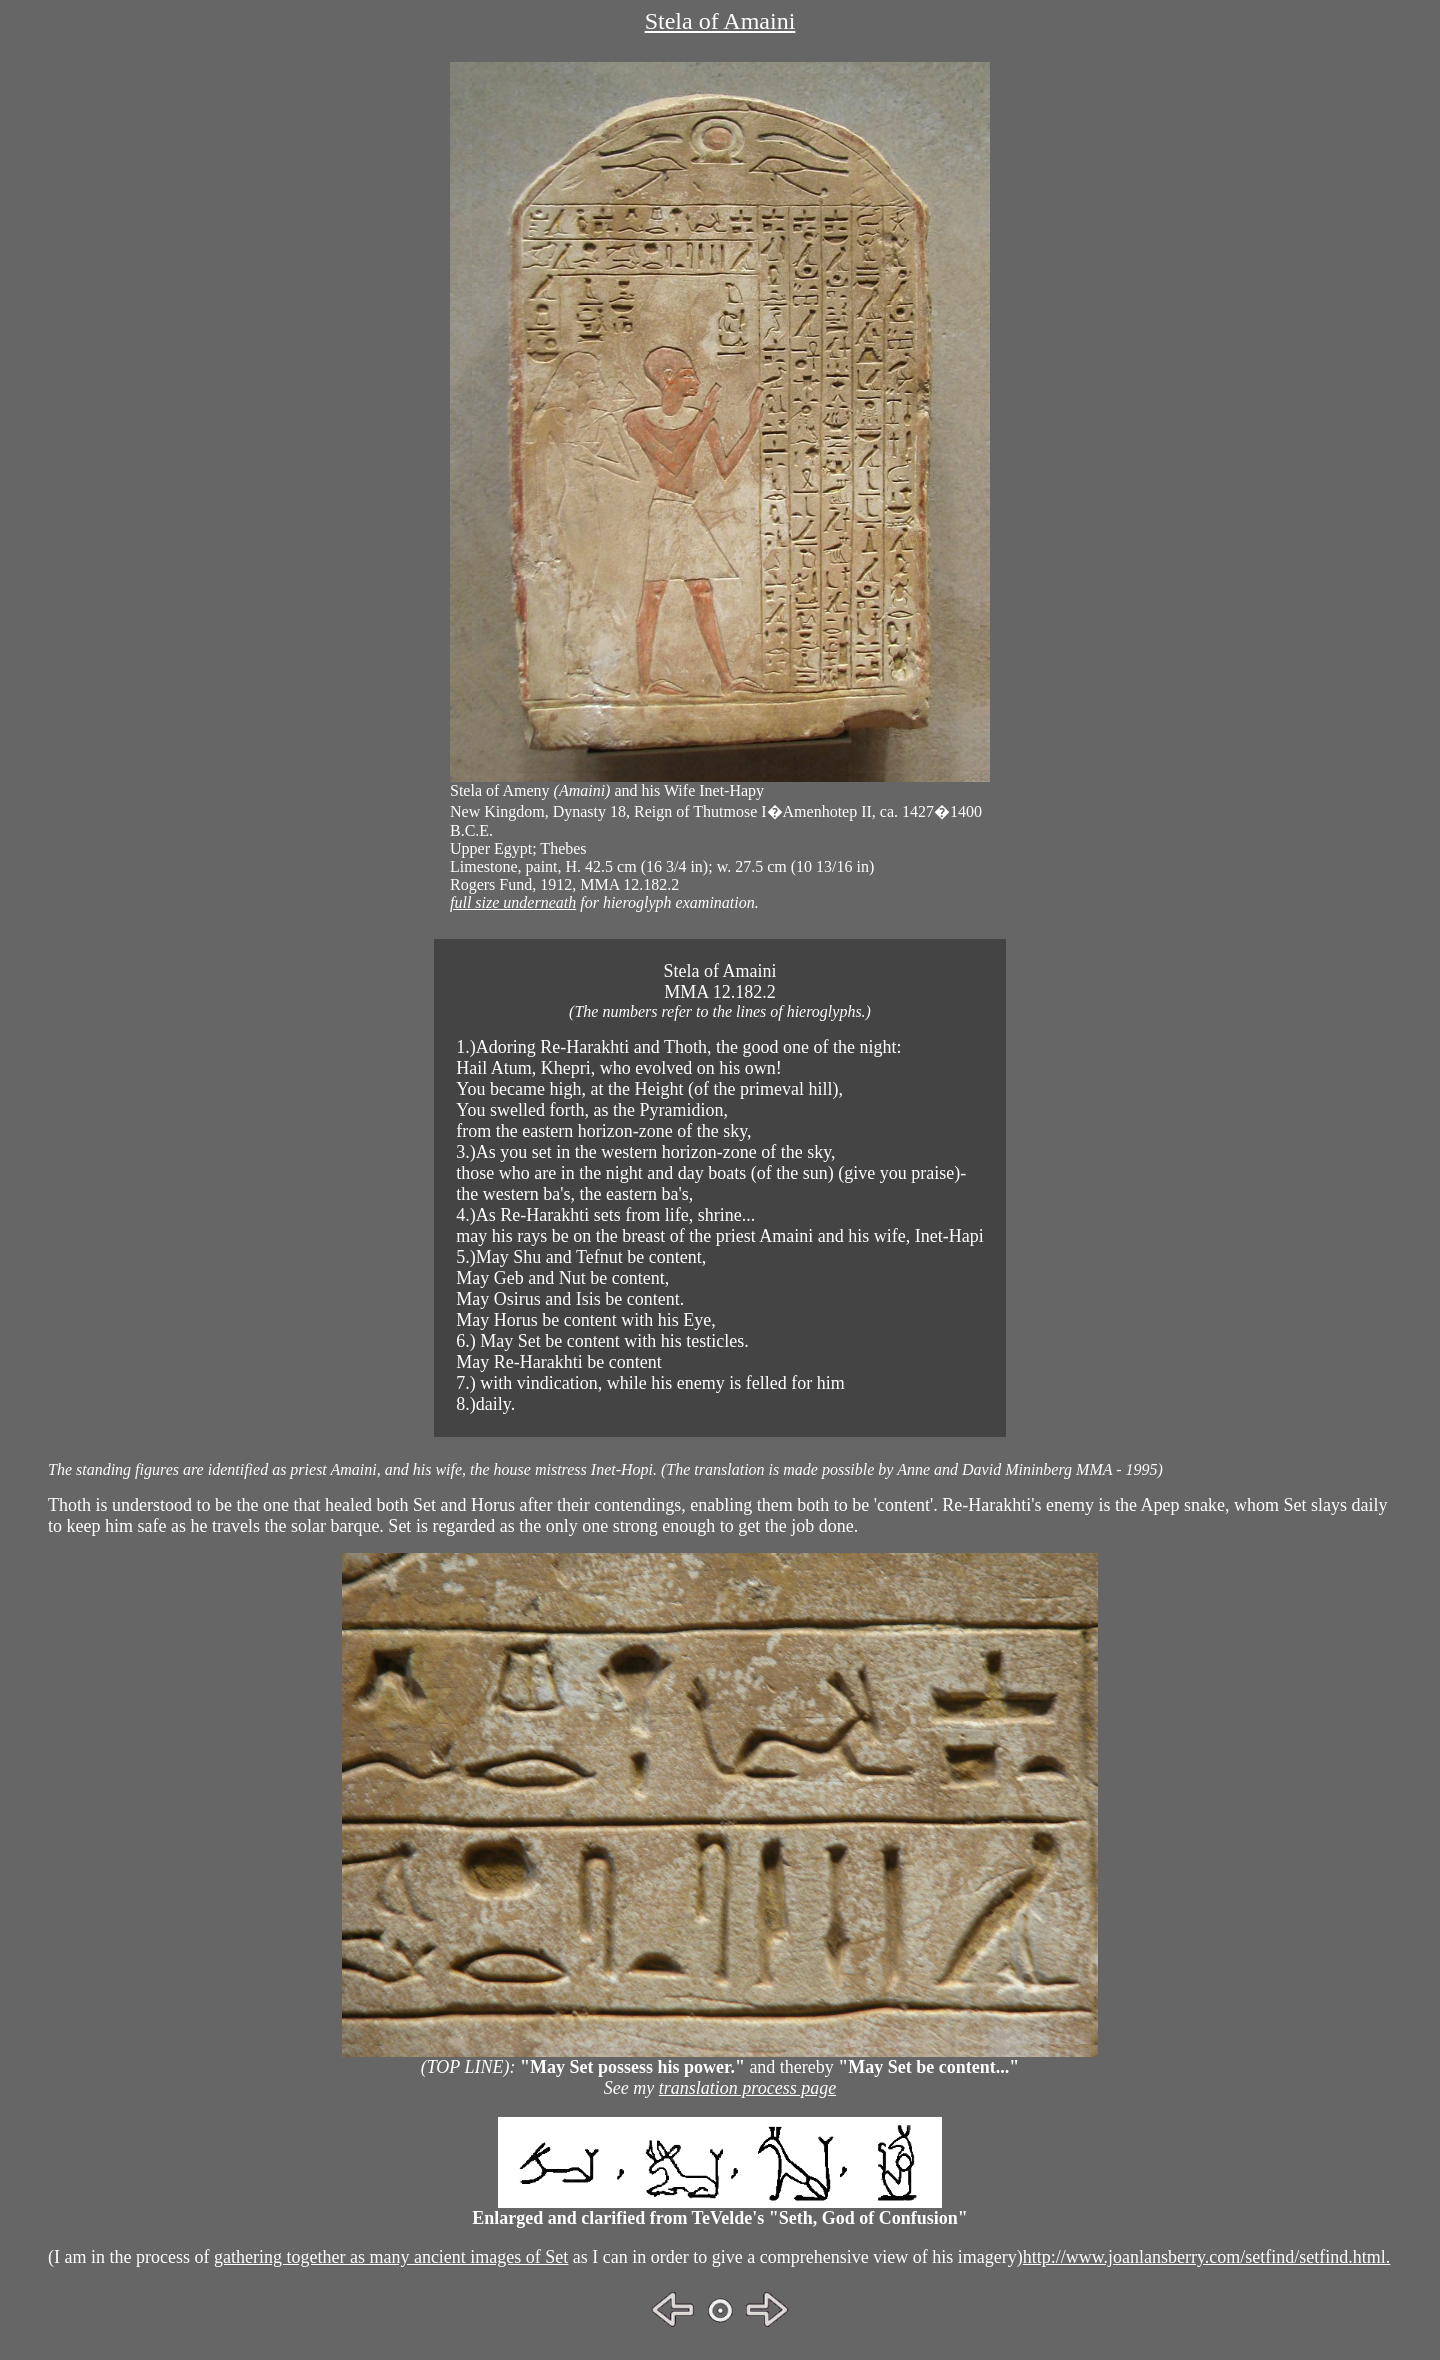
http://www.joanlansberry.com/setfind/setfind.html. (1207, 2257)
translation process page (747, 2088)
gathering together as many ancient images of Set (391, 2257)
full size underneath (513, 902)
